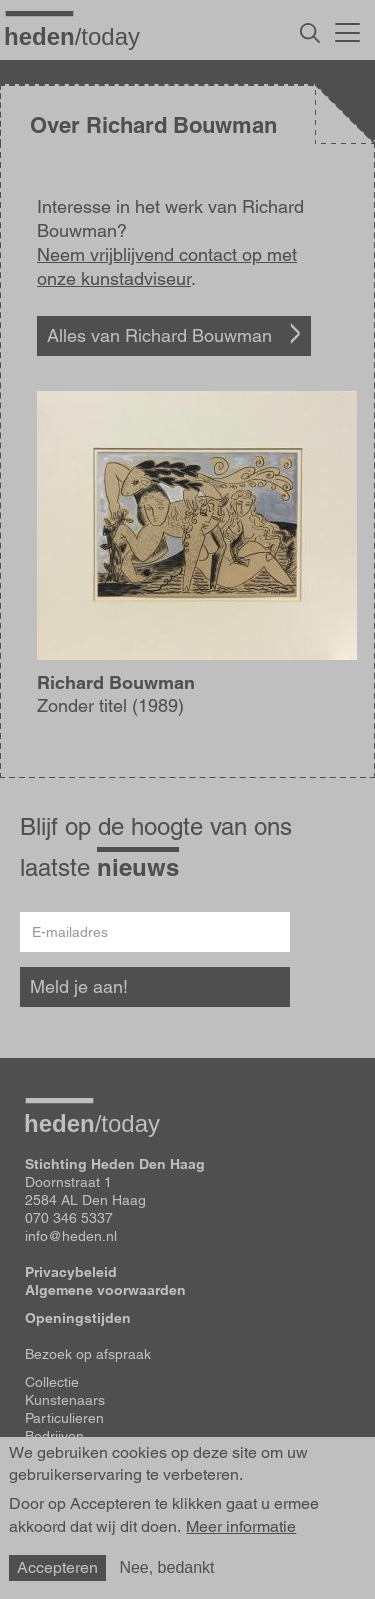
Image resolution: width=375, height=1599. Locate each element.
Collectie (52, 1382)
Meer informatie (241, 1527)
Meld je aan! (79, 986)
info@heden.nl (71, 1236)
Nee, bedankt (166, 1567)
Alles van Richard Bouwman (159, 335)
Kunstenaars (65, 1400)
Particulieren (64, 1418)
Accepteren (57, 1567)
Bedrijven (54, 1436)
